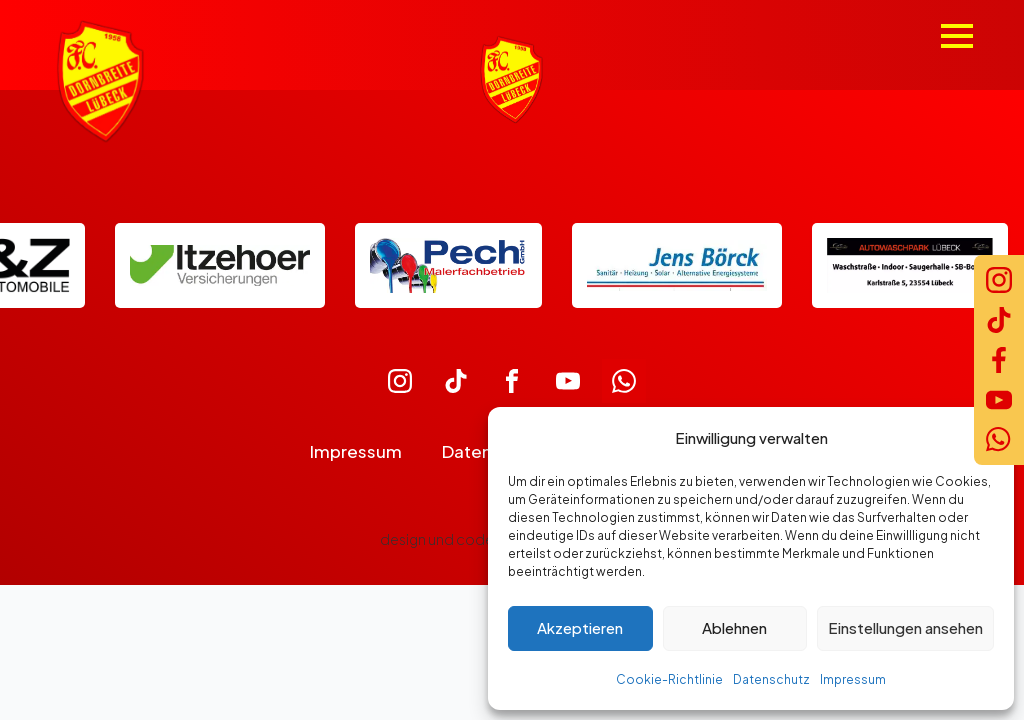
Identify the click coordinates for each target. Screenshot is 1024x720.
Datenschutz (771, 679)
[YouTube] (999, 400)
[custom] (400, 381)
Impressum (853, 679)
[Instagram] (999, 280)
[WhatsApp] (999, 440)
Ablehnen (734, 627)
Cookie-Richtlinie (669, 679)
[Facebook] (999, 360)
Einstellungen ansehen (905, 627)
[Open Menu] (957, 36)
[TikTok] (999, 320)
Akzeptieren (580, 627)
